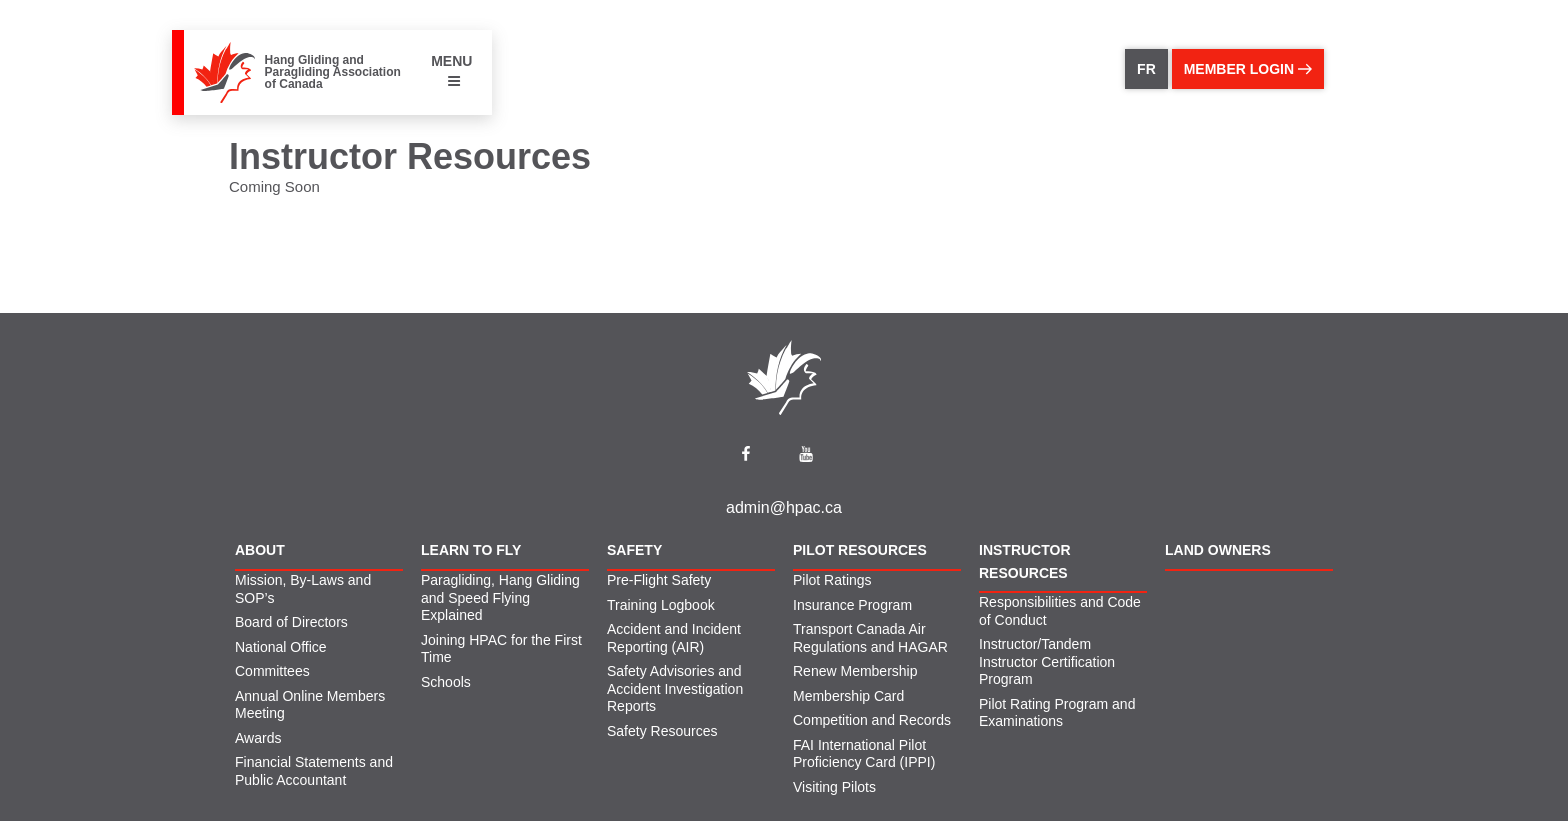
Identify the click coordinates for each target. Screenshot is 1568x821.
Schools (446, 682)
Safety (634, 550)
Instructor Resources (1025, 561)
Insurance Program (852, 605)
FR (1146, 69)
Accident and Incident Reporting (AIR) (674, 638)
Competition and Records (872, 720)
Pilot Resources (860, 550)
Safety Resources (662, 731)
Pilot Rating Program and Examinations (1057, 713)
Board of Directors (291, 622)
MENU (451, 70)
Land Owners (1218, 550)
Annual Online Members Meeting (310, 705)
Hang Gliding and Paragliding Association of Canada (333, 72)
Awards (258, 738)
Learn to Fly (471, 550)
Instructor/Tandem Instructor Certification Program (1047, 661)
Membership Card (848, 696)
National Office (281, 647)
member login (1248, 69)
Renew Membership (855, 671)
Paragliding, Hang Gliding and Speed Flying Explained (500, 597)
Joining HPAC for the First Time (501, 649)
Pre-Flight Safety (659, 580)
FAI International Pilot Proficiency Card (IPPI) (864, 754)
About (260, 550)
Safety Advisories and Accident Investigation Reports (675, 688)
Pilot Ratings (832, 580)
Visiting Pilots (834, 787)
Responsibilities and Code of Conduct (1060, 611)
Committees (272, 671)
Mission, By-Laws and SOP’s (303, 589)
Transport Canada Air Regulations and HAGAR (870, 638)
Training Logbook (661, 605)
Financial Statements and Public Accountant (314, 771)
